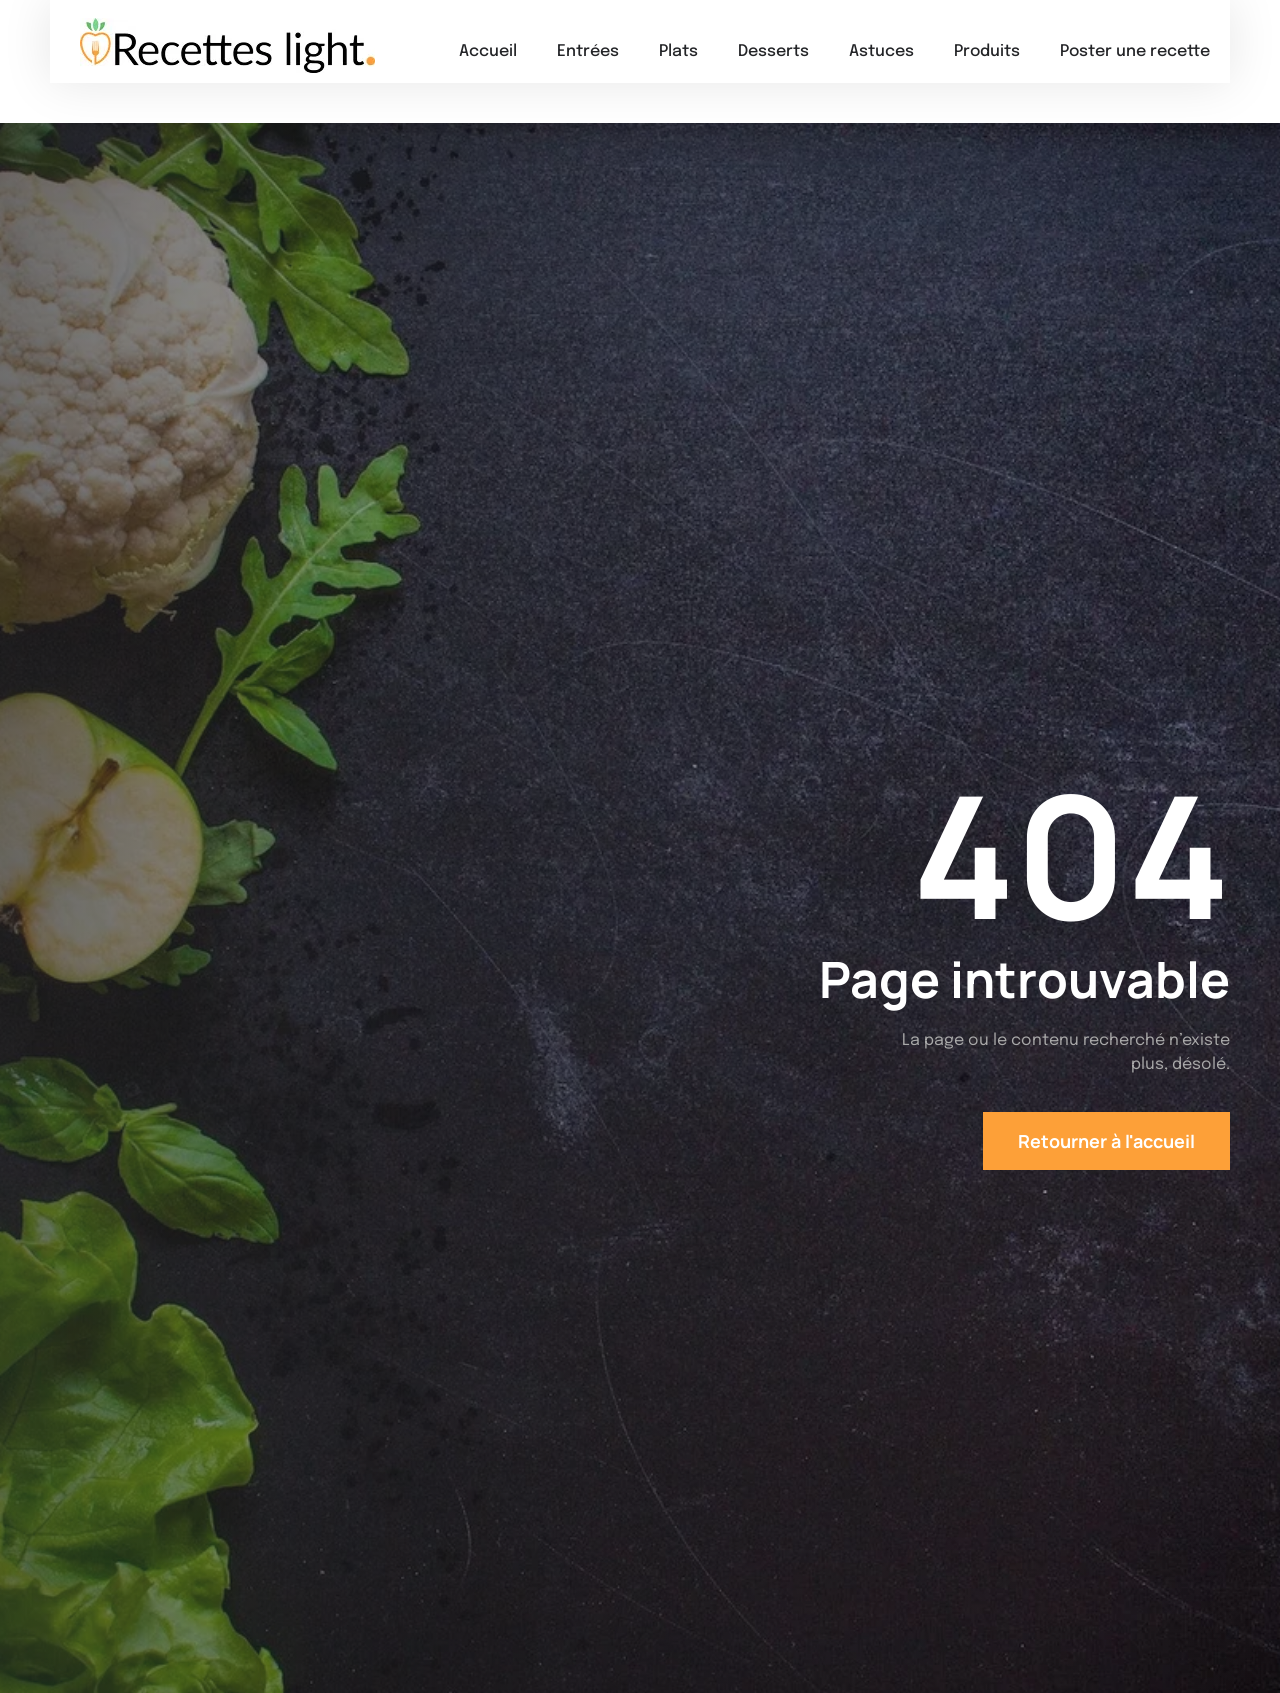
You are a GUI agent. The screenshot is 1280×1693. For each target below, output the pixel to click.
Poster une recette (1135, 51)
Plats (678, 51)
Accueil (488, 51)
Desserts (773, 51)
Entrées (588, 51)
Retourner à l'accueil (1106, 1141)
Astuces (881, 51)
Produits (987, 51)
